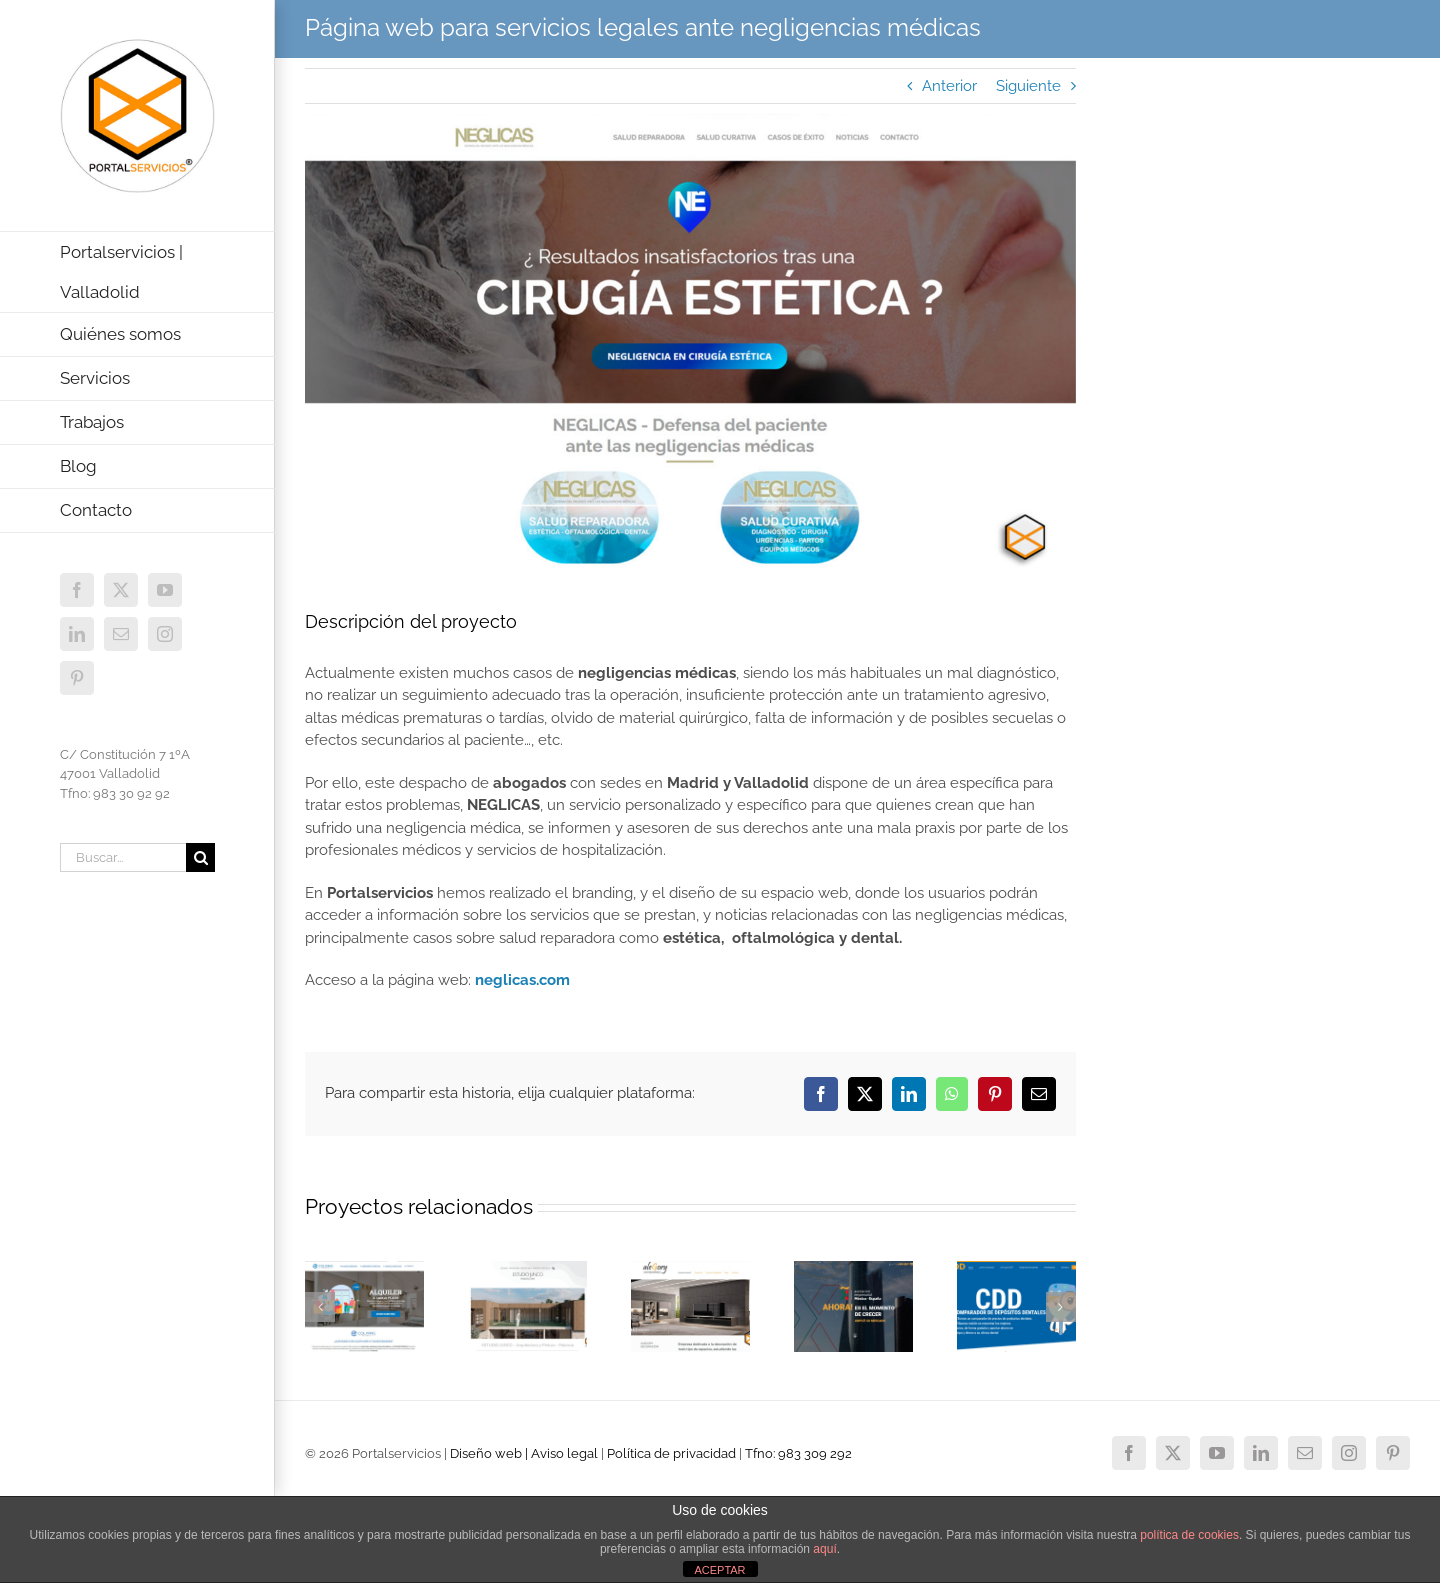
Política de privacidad (671, 1453)
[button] (320, 1307)
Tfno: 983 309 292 (798, 1453)
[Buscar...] (123, 857)
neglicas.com (522, 980)
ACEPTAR (719, 1570)
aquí (824, 1549)
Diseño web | (490, 1453)
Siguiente (1028, 86)
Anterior (949, 86)
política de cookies (1189, 1535)
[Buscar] (200, 857)
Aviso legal (564, 1453)
